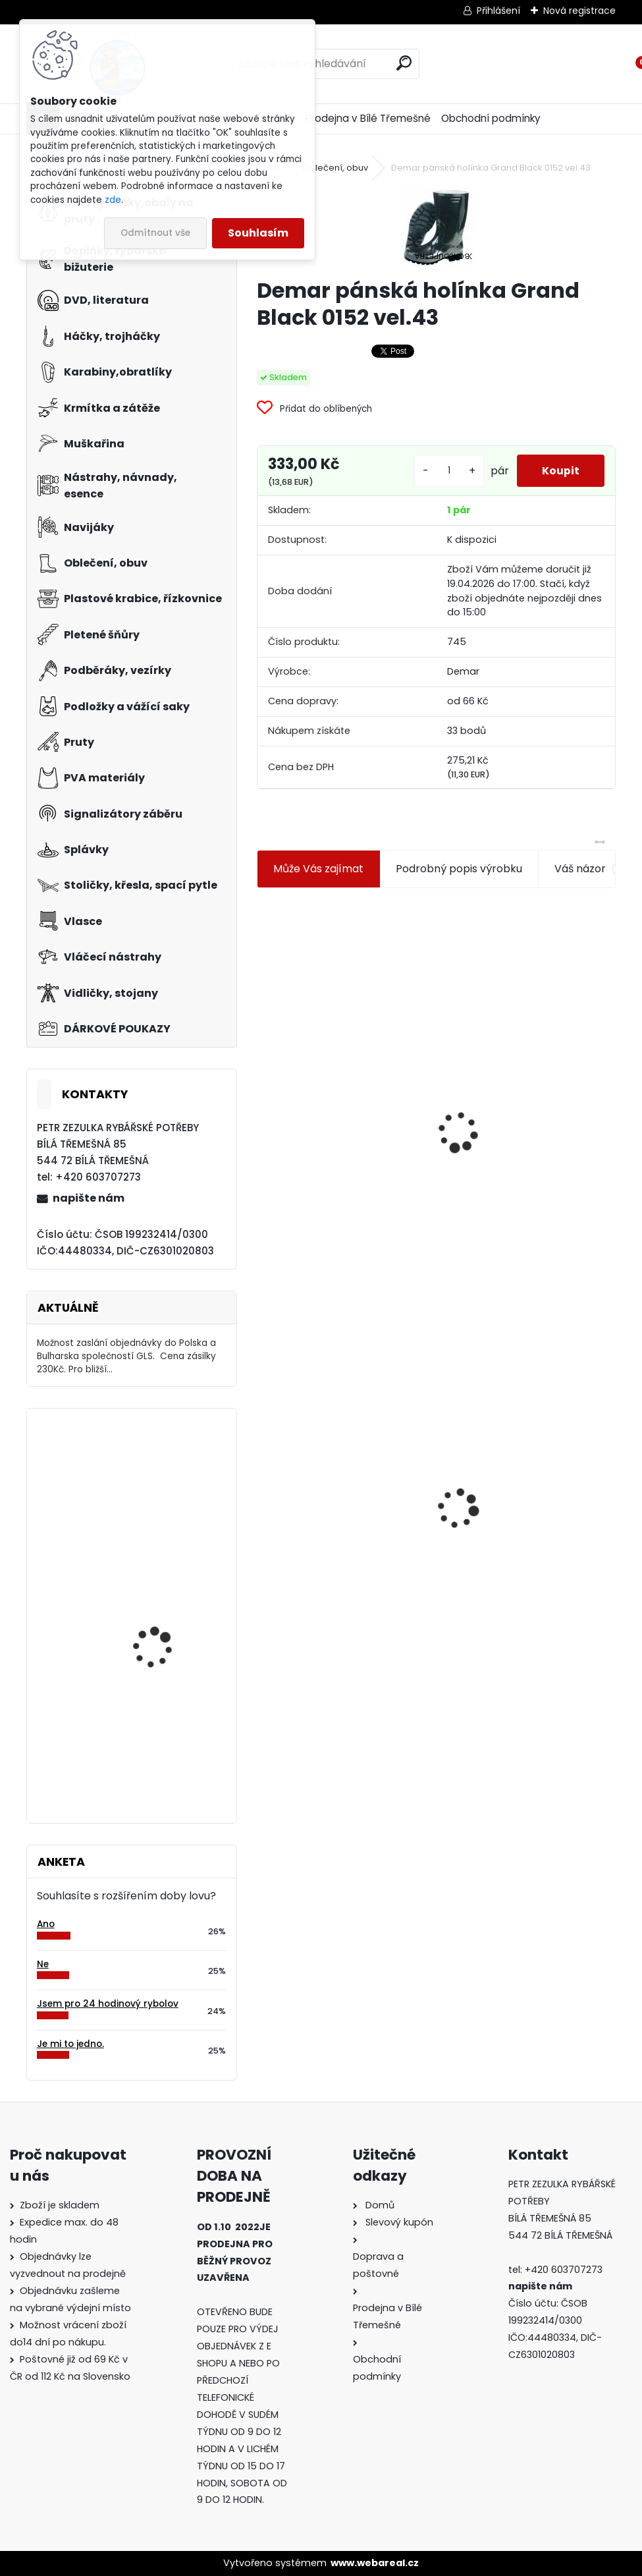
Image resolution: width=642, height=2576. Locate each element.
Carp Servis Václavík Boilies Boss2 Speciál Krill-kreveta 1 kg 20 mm (169, 1741)
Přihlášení (498, 10)
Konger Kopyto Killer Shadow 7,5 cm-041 (524, 1502)
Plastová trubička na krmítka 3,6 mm (525, 1069)
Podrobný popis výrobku (459, 879)
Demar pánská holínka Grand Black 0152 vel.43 (342, 1496)
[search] (404, 62)
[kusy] (447, 476)
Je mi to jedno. (70, 2044)
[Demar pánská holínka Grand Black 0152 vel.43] (436, 227)
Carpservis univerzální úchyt (164, 1476)
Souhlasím (258, 232)
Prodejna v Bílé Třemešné (368, 118)
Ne (43, 1964)
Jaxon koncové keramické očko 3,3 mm (332, 1065)
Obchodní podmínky (491, 118)
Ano (46, 1924)
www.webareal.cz (375, 2562)
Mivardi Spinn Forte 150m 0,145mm (169, 1601)
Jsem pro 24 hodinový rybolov (107, 2004)
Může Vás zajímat (318, 879)
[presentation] (262, 1110)
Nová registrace (579, 10)
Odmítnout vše (155, 233)
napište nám (88, 1198)
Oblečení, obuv (335, 167)
